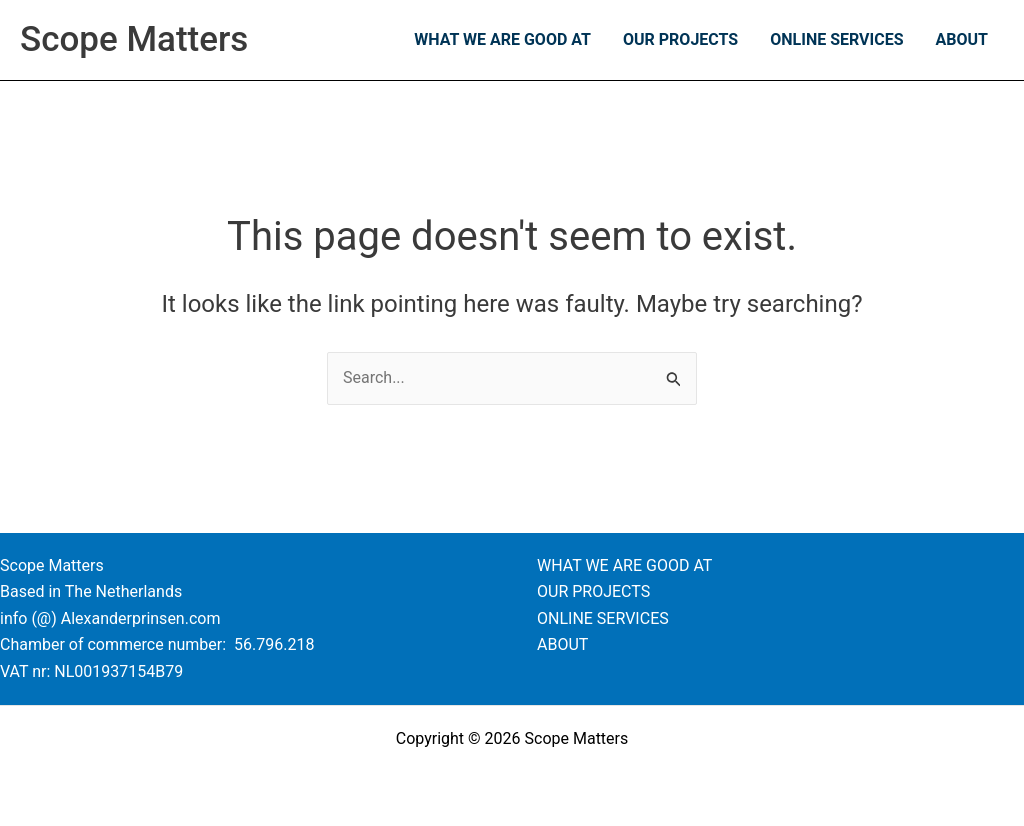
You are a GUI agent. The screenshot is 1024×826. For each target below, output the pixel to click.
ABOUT (962, 39)
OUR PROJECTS (680, 39)
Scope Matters (134, 39)
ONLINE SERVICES (836, 39)
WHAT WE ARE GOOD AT (502, 39)
